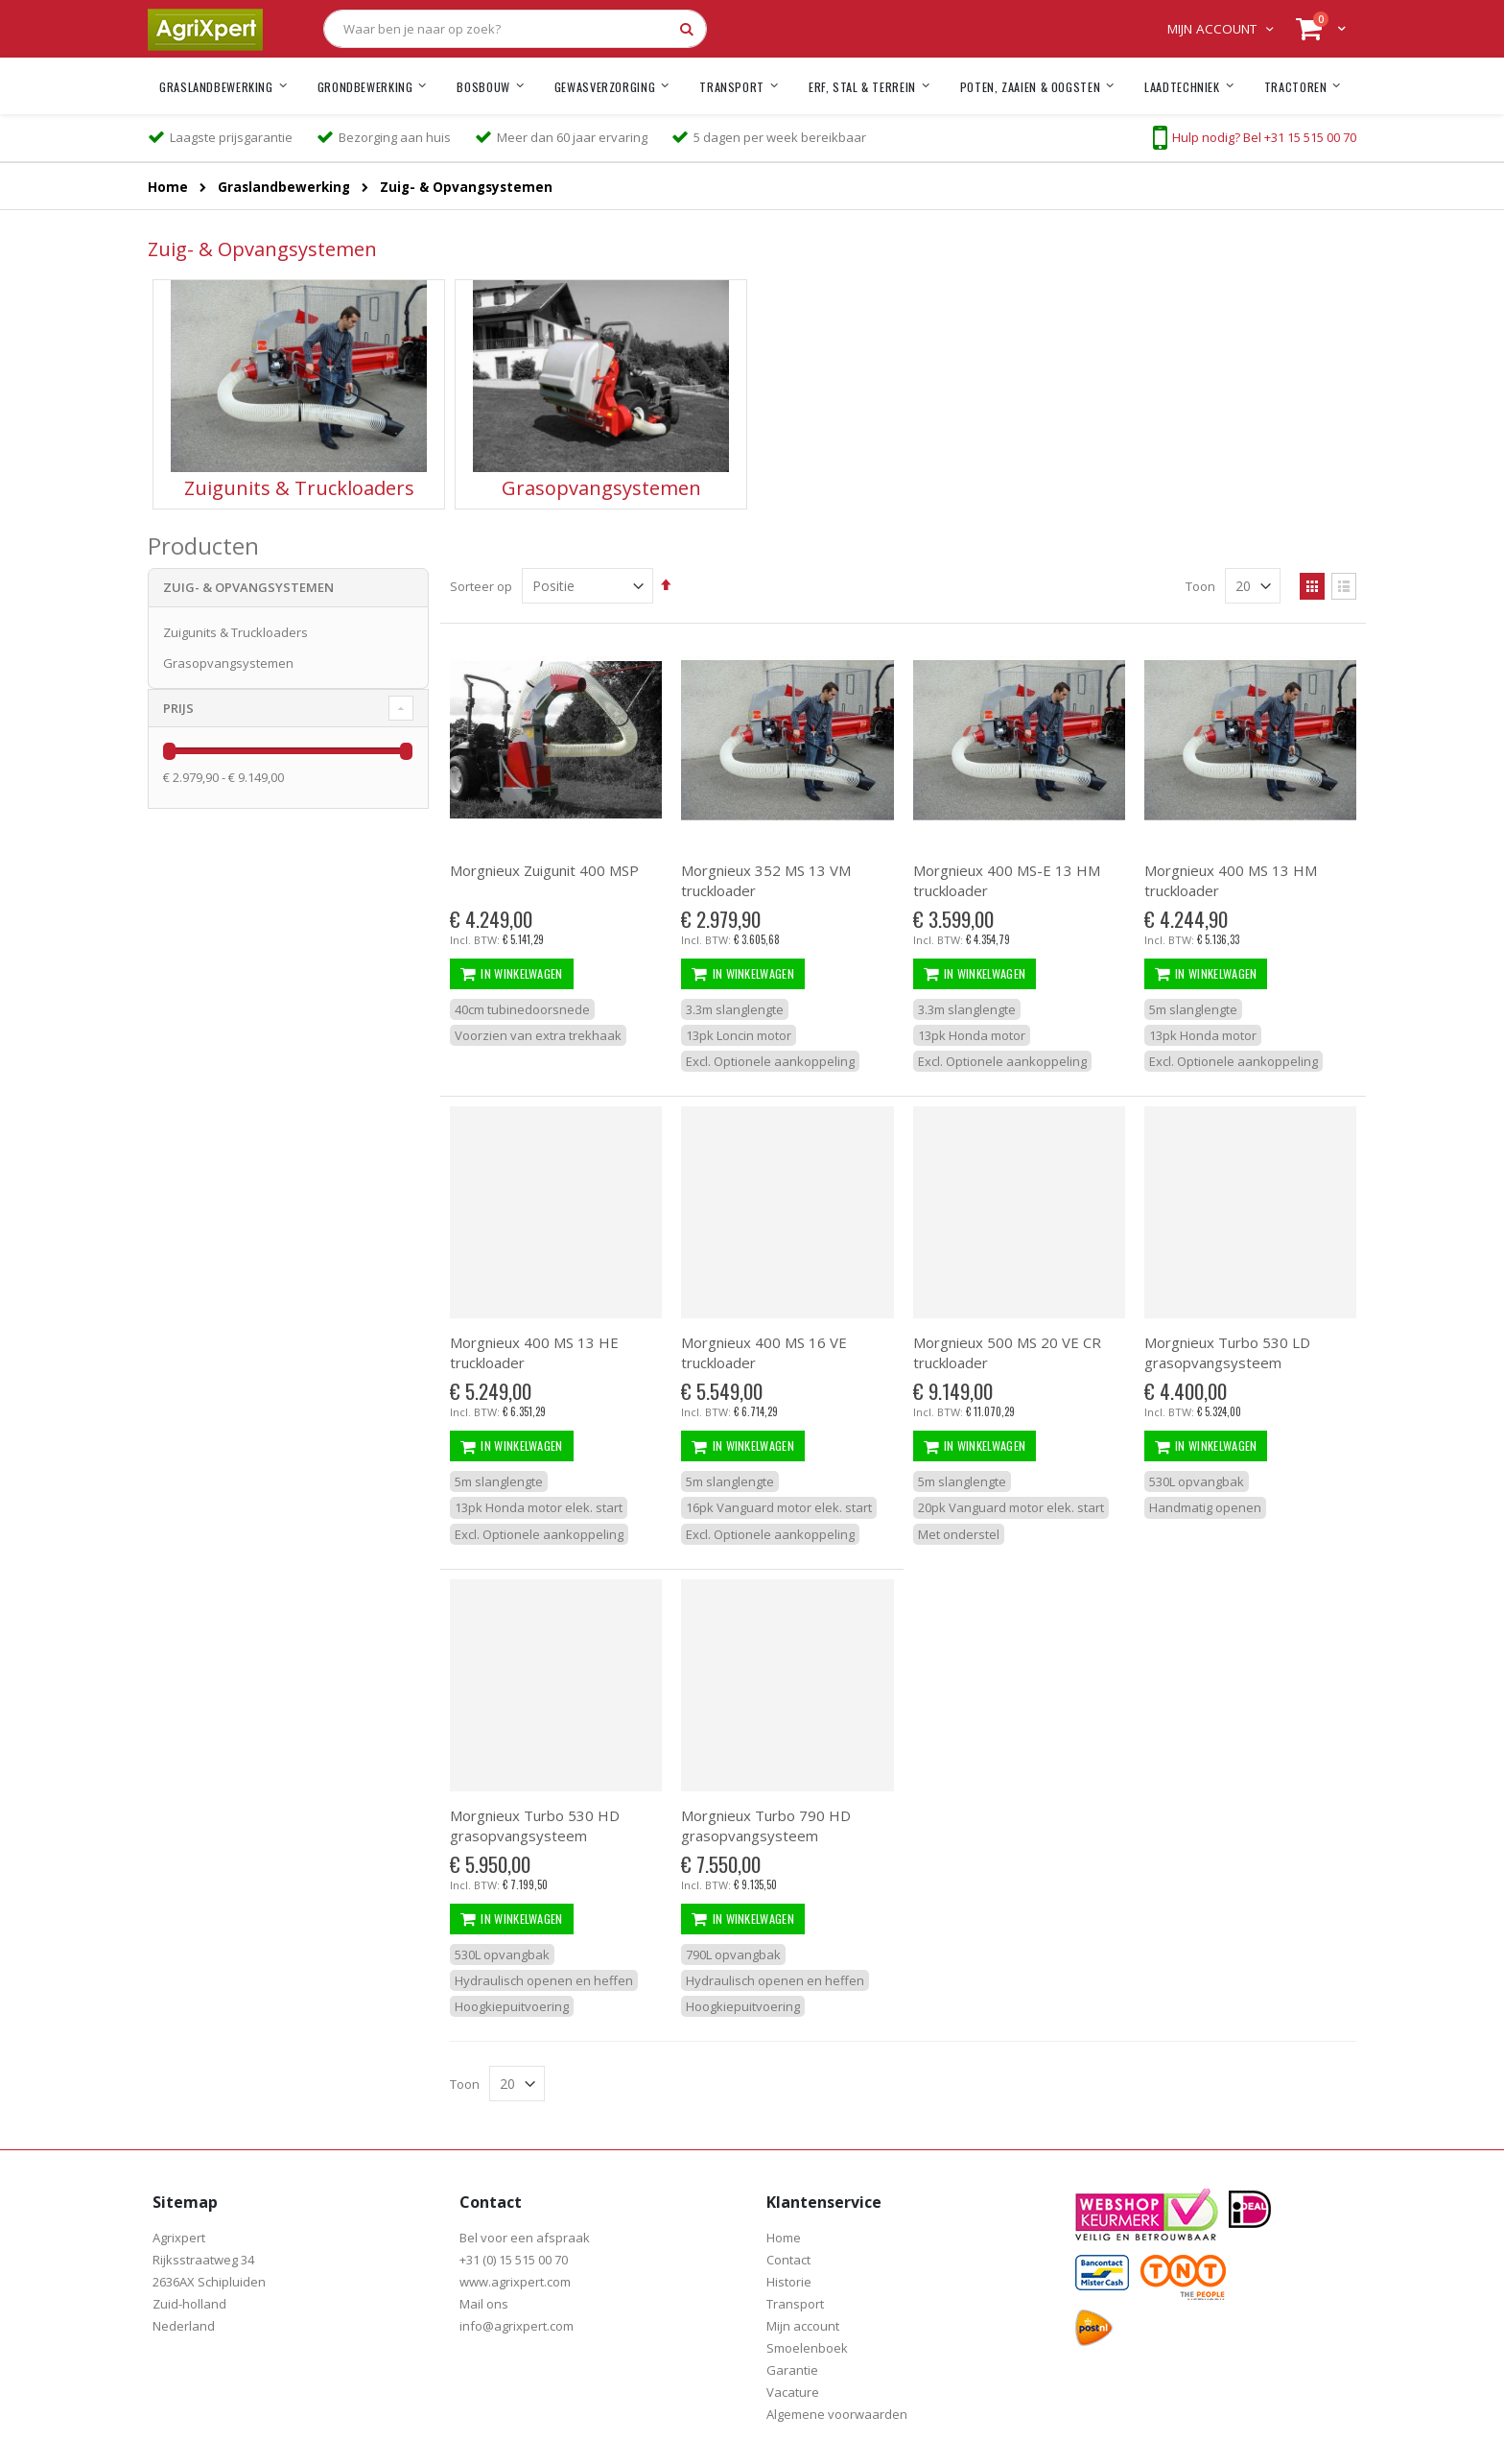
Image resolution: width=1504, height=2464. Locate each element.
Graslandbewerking (284, 188)
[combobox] (515, 29)
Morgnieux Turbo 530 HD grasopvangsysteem (535, 1825)
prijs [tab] (178, 708)
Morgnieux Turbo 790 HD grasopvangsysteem (766, 1825)
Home (168, 188)
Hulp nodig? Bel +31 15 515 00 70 (1264, 137)
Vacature (792, 2392)
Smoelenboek (807, 2348)
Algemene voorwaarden (836, 2414)
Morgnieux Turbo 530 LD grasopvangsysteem (1227, 1352)
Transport (795, 2303)
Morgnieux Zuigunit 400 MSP (544, 870)
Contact (788, 2259)
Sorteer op (481, 586)
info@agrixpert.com (516, 2325)
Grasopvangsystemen (228, 663)
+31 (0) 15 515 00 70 (513, 2259)
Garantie (792, 2370)
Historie (788, 2281)
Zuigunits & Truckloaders (235, 632)
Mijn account (1212, 28)
